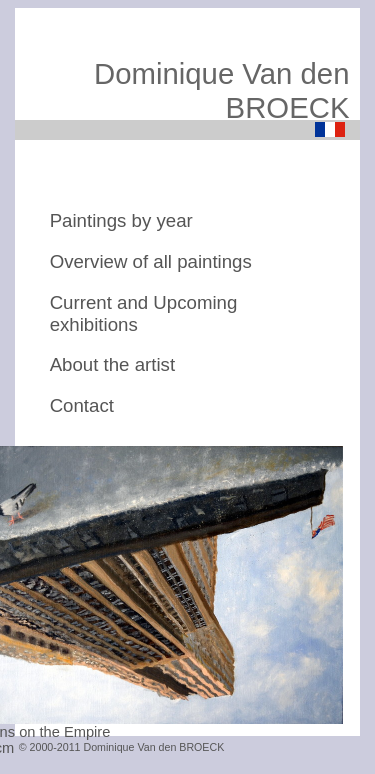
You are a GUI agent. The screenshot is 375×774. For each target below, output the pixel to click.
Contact (82, 405)
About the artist (112, 364)
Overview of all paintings (151, 261)
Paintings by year (121, 220)
